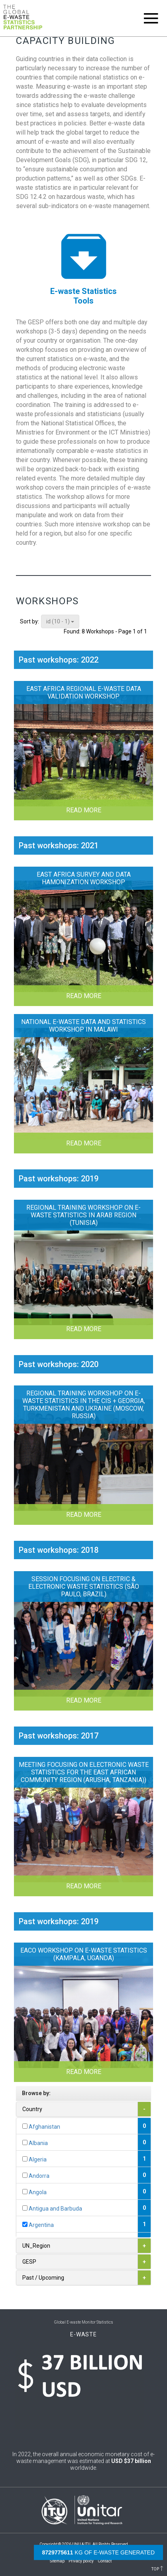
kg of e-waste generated (98, 2552)
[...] (25, 2126)
